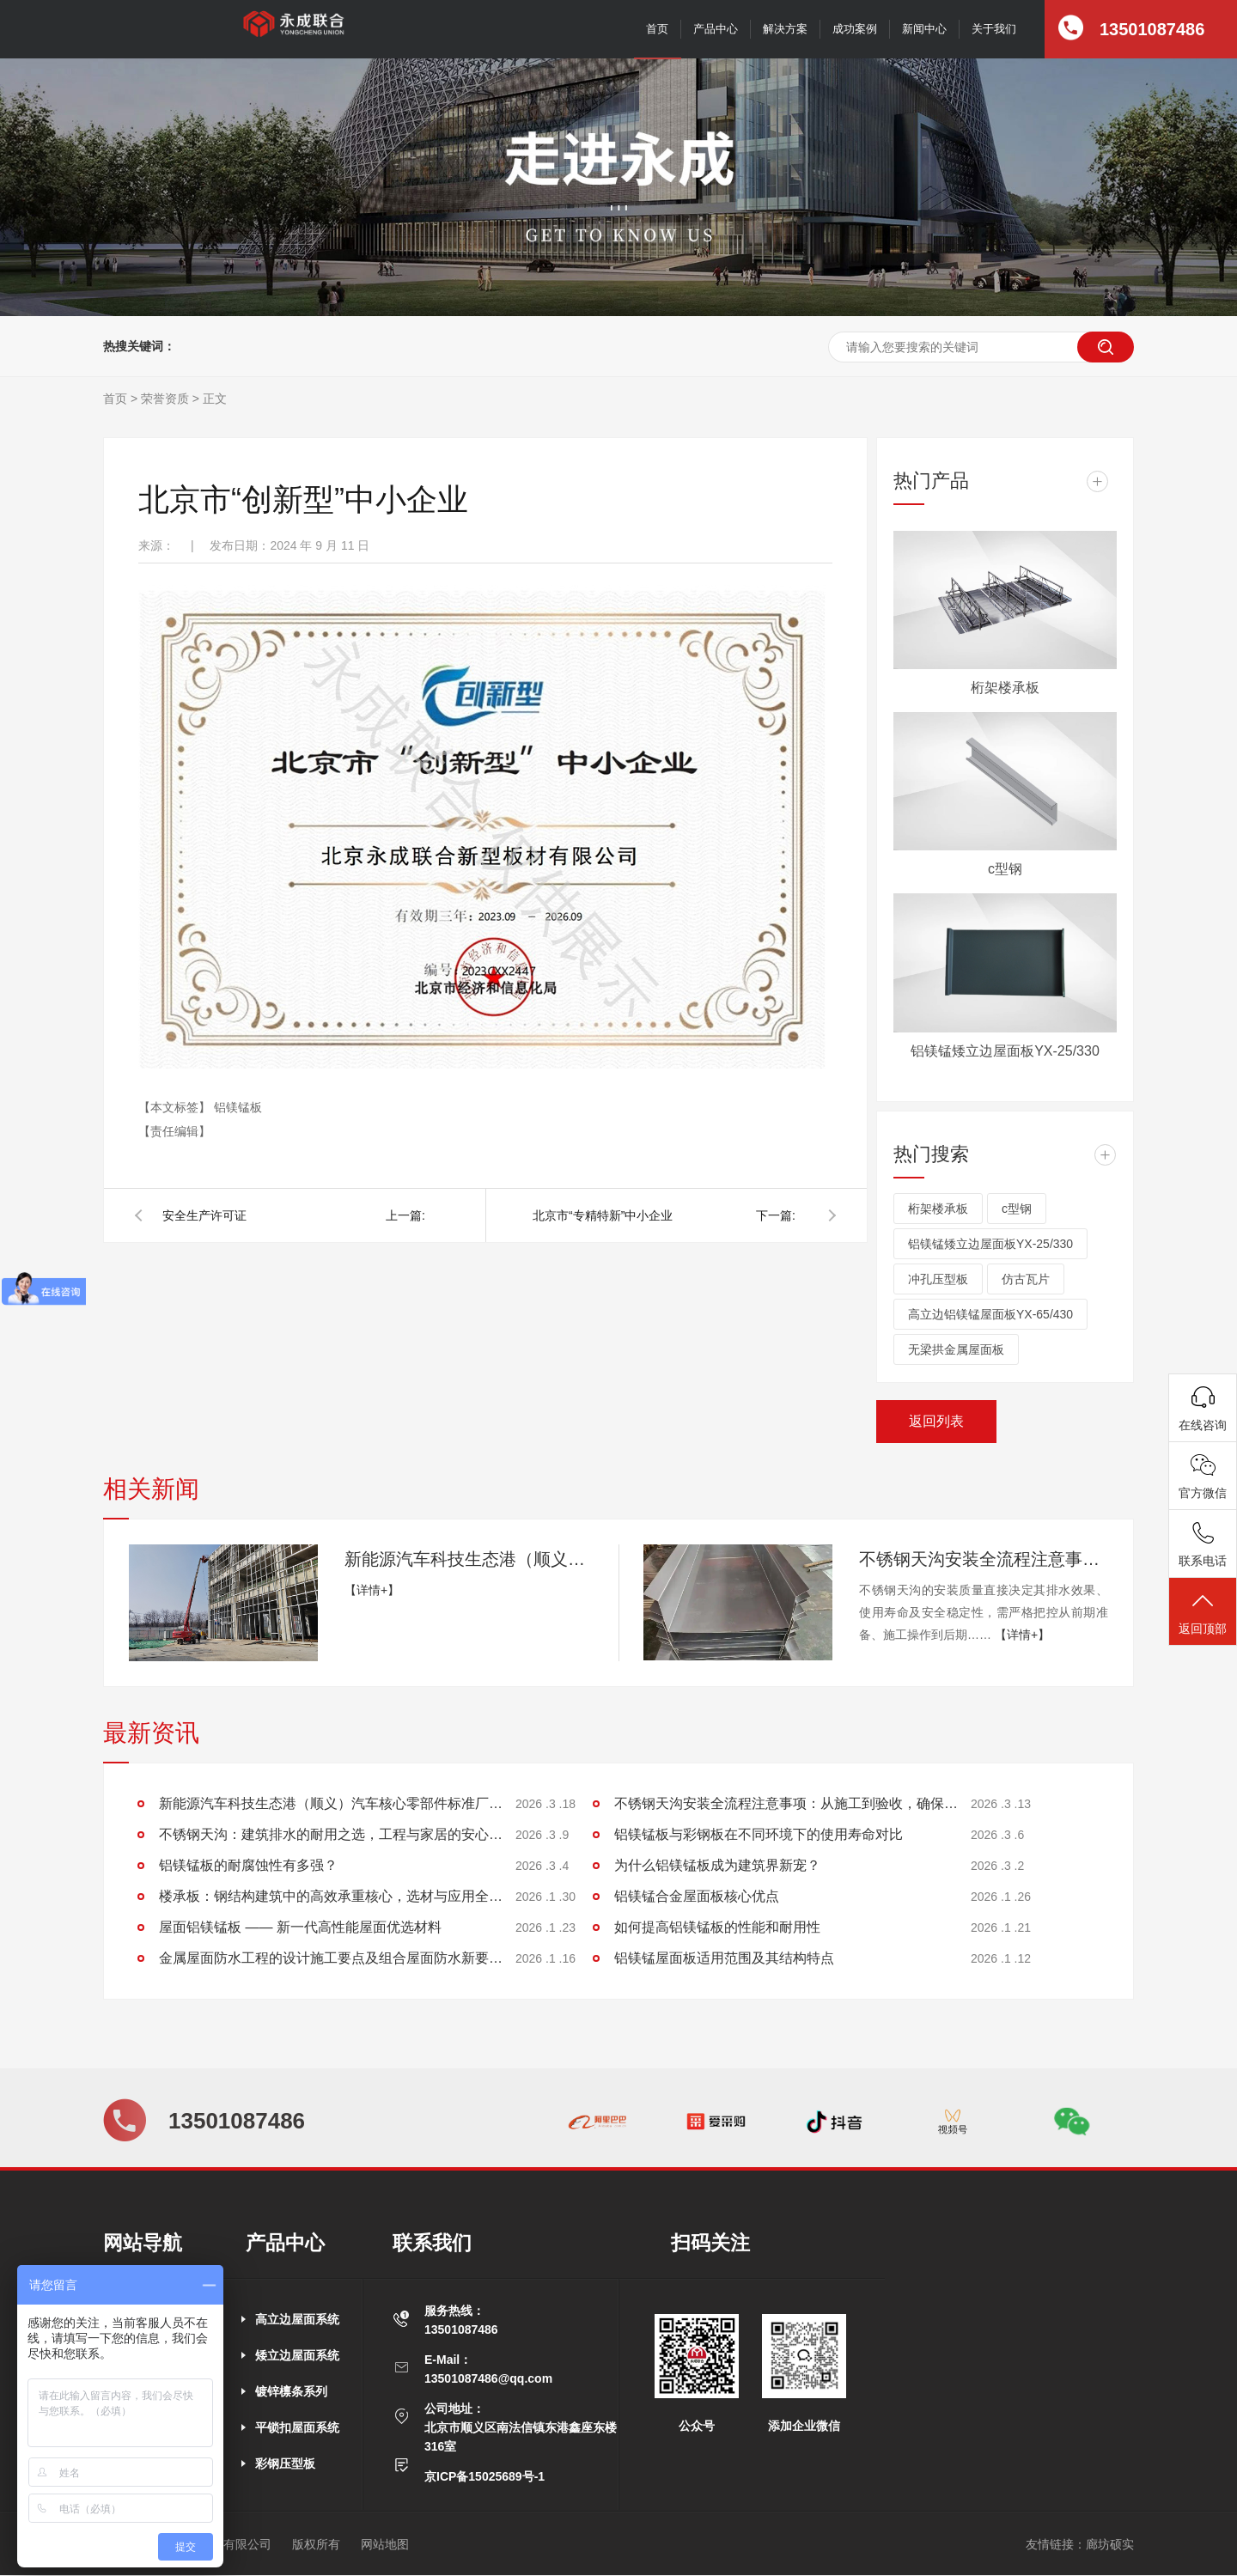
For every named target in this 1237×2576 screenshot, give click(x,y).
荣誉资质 (165, 398)
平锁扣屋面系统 (297, 2427)
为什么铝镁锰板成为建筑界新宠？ (717, 1865)
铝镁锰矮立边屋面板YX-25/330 (1005, 1051)
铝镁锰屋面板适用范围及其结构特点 (724, 1958)
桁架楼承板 (1005, 687)
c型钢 (1005, 869)
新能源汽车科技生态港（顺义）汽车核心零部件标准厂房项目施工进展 (469, 1559)
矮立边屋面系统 (297, 2355)
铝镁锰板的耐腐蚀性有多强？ (248, 1865)
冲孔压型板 (938, 1279)
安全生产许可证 (204, 1215)
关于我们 (994, 28)
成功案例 (854, 28)
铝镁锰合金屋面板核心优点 (696, 1896)
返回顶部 (1202, 1612)
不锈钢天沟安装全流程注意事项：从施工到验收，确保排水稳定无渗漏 (983, 1559)
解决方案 (785, 28)
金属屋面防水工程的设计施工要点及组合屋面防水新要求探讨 (331, 1958)
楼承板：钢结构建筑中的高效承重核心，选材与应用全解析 (331, 1896)
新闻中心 (924, 28)
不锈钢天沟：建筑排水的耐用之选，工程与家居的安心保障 (331, 1834)
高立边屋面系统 (297, 2319)
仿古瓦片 (1026, 1279)
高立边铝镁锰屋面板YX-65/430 (990, 1314)
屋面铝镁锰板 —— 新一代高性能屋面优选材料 (300, 1927)
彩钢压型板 (285, 2463)
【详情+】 (371, 1590)
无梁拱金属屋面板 (956, 1349)
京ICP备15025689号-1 (484, 2476)
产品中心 (715, 28)
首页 (657, 28)
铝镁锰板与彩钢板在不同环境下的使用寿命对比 (758, 1834)
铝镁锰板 (238, 1107)
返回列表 (936, 1421)
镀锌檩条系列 (291, 2391)
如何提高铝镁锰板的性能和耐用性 (717, 1927)
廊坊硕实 (1110, 2544)
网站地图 (385, 2544)
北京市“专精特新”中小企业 (603, 1215)
